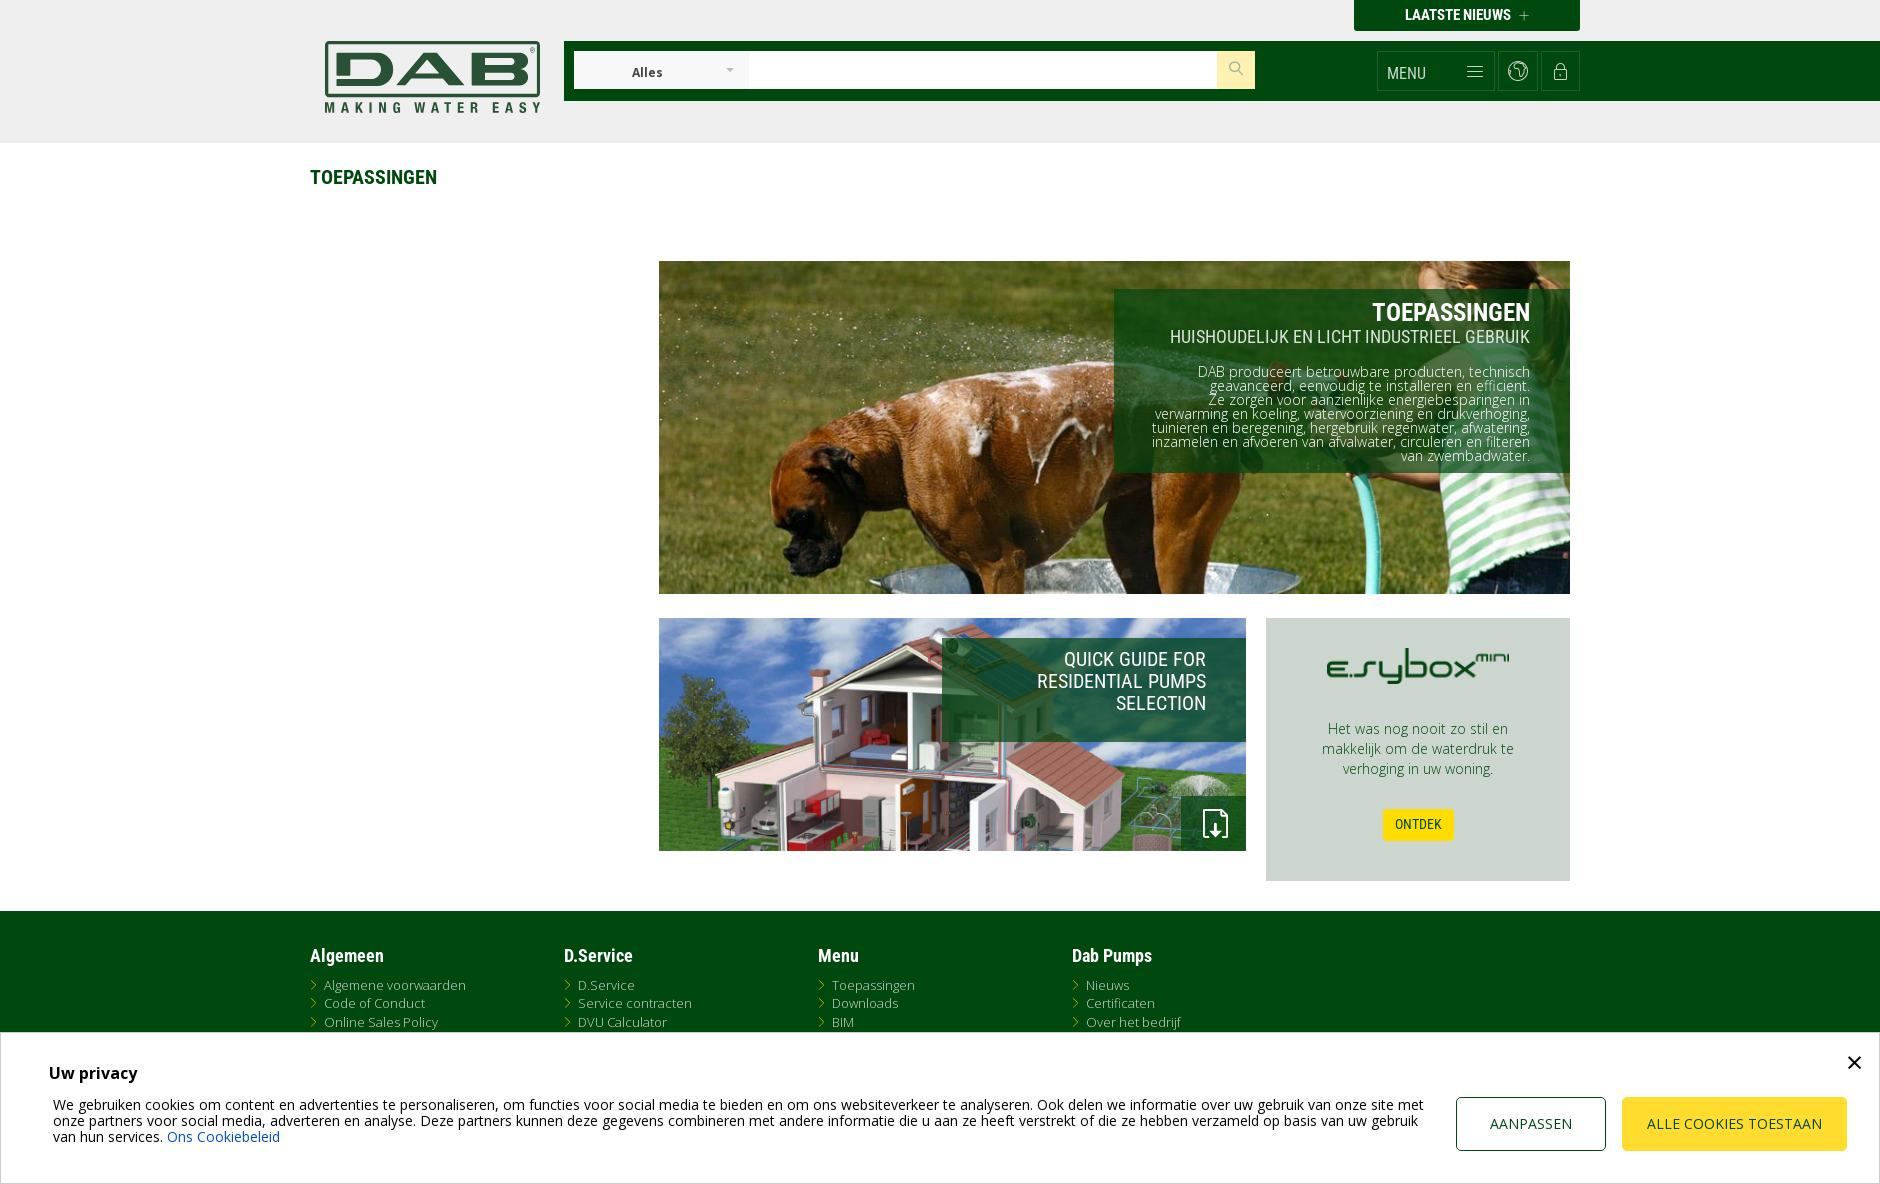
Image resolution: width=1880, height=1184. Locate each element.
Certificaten (1120, 1003)
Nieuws (1107, 985)
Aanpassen (1531, 1123)
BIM (843, 1022)
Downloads (865, 1003)
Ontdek (1418, 824)
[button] (1436, 71)
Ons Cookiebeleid (223, 1136)
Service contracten (635, 1003)
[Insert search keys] (983, 70)
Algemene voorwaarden (395, 985)
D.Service (606, 985)
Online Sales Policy (381, 1022)
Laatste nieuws (1467, 15)
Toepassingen (873, 985)
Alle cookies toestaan (1734, 1123)
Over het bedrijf (1133, 1022)
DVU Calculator (622, 1022)
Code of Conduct (374, 1003)
